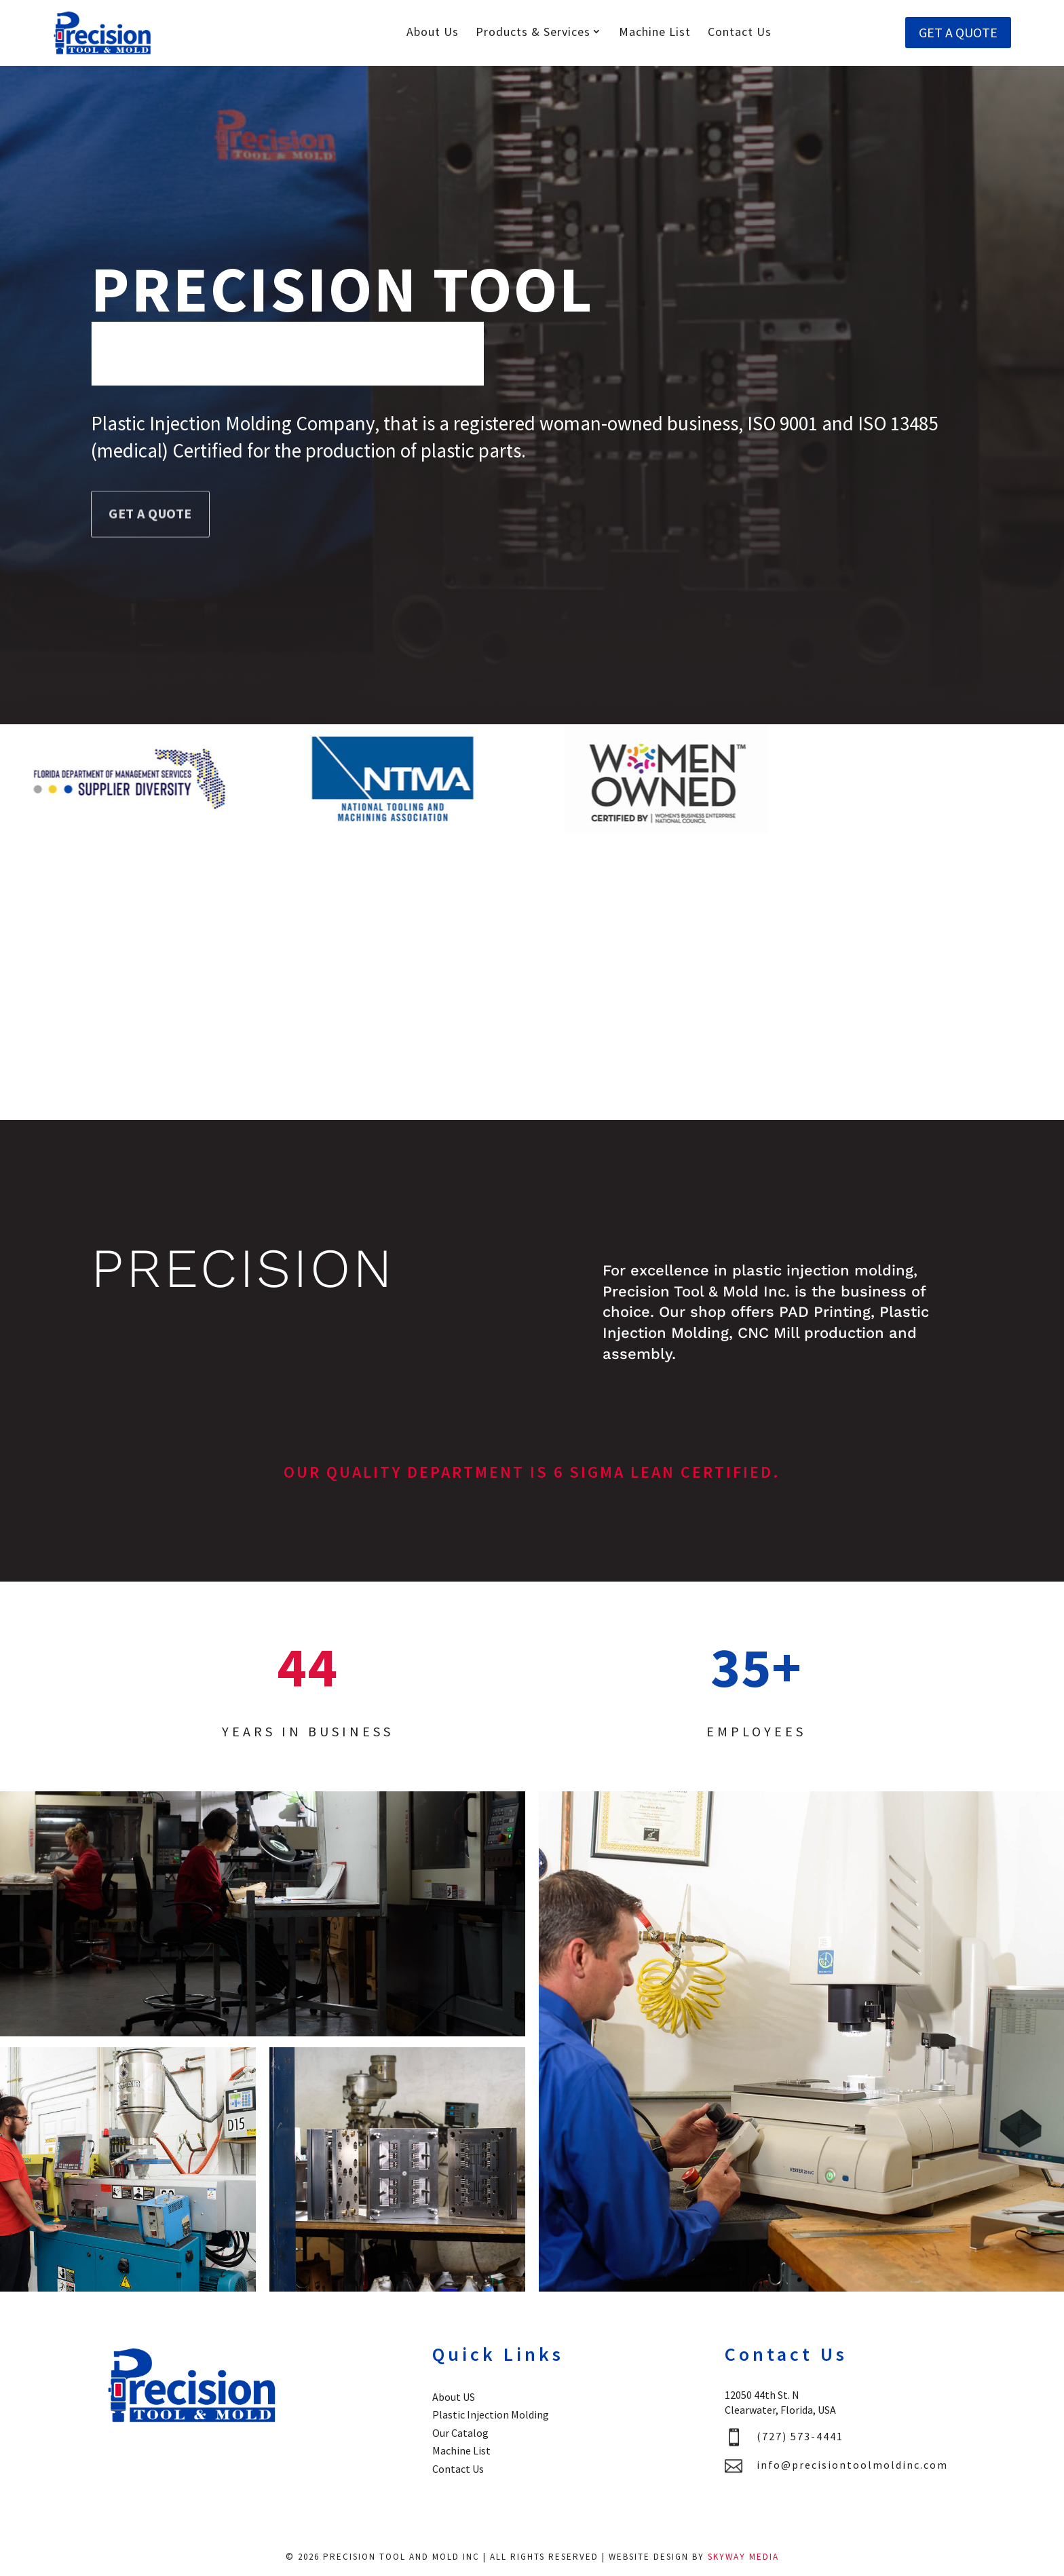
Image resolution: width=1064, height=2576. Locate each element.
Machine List (655, 31)
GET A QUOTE (958, 32)
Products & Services (533, 31)
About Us (432, 31)
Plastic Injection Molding (490, 2414)
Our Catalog (460, 2433)
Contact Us (740, 31)
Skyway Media (743, 2556)
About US (453, 2397)
